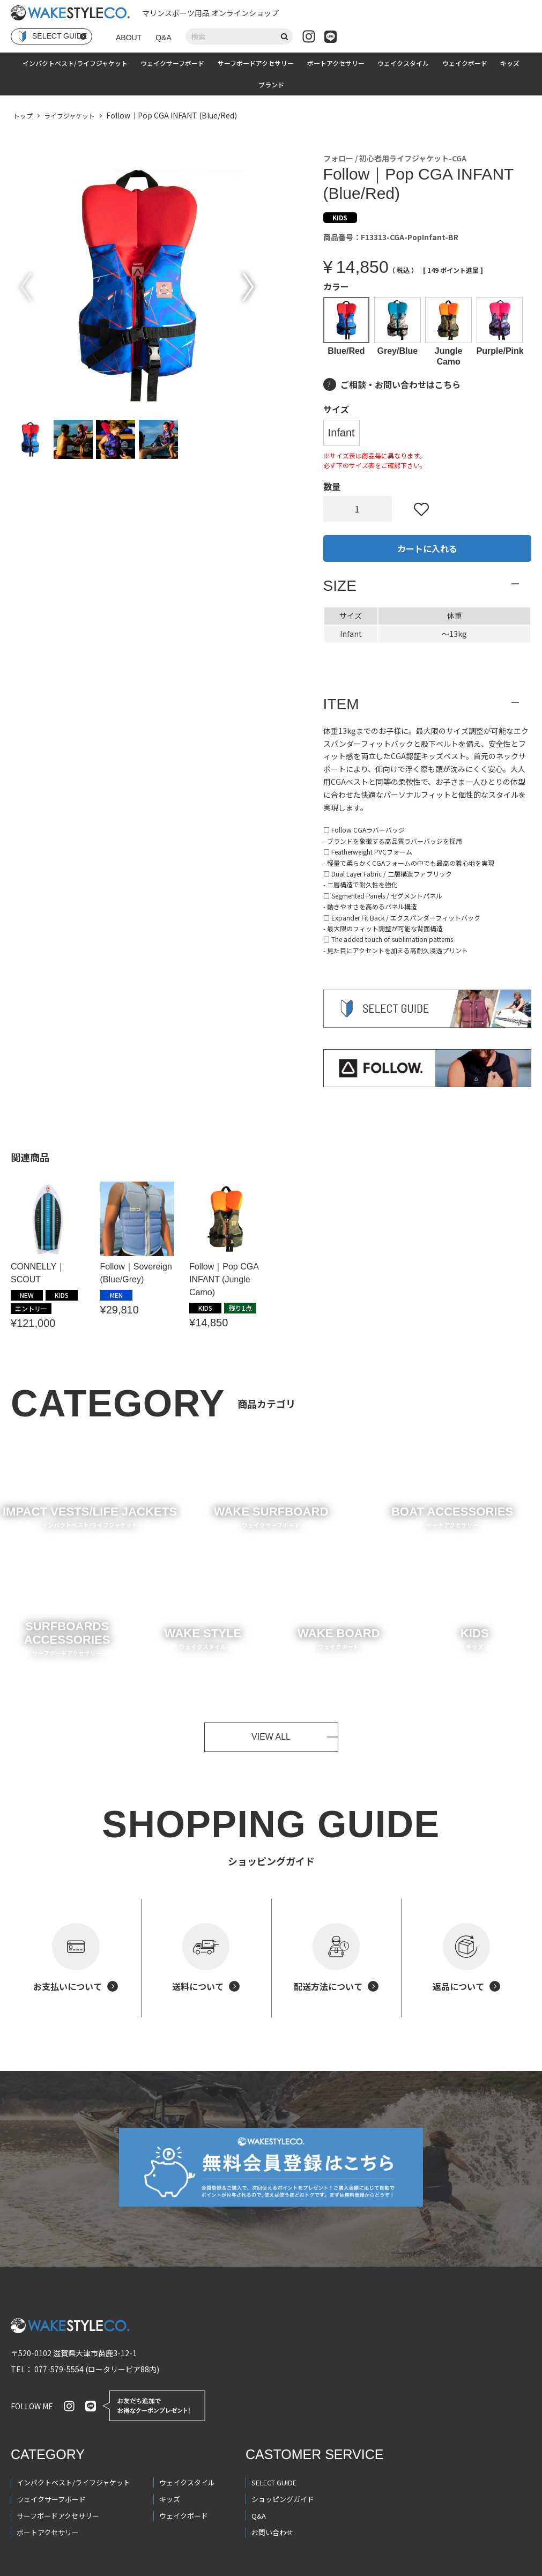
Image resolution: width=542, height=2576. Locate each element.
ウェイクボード (464, 63)
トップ (23, 115)
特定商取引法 (130, 2565)
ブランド (271, 84)
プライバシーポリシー (50, 2565)
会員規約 (186, 2565)
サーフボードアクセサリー (256, 63)
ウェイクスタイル (403, 63)
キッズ (509, 63)
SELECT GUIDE (273, 2448)
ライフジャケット (69, 115)
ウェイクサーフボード (172, 63)
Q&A (163, 37)
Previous (26, 286)
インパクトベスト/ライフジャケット (75, 63)
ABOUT (129, 37)
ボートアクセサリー (336, 63)
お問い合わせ (272, 2498)
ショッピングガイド (282, 2465)
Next (248, 286)
